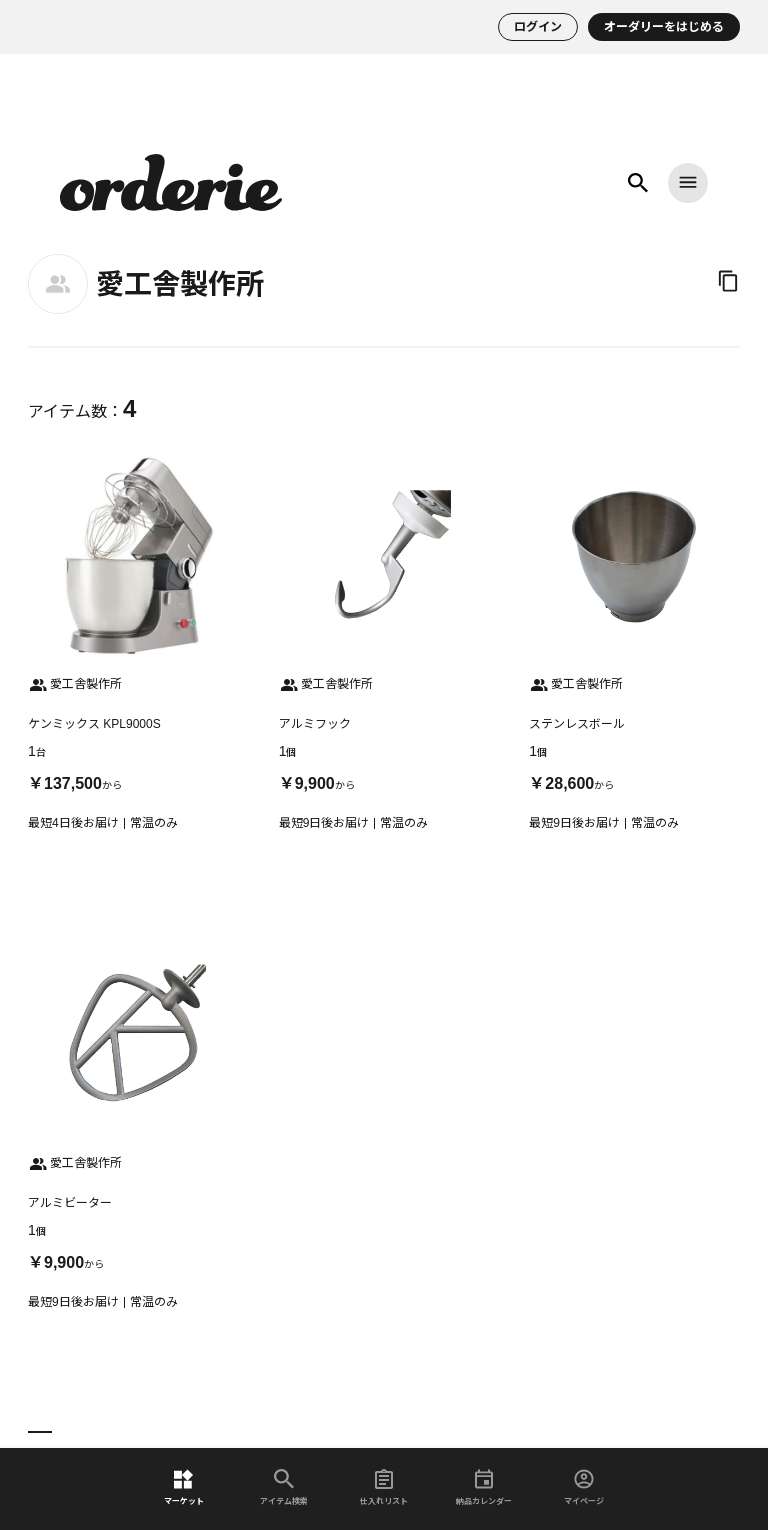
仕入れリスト (384, 1487)
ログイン (538, 27)
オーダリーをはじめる (664, 27)
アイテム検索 (284, 1487)
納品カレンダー (484, 1487)
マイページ (584, 1487)
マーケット (184, 1487)
